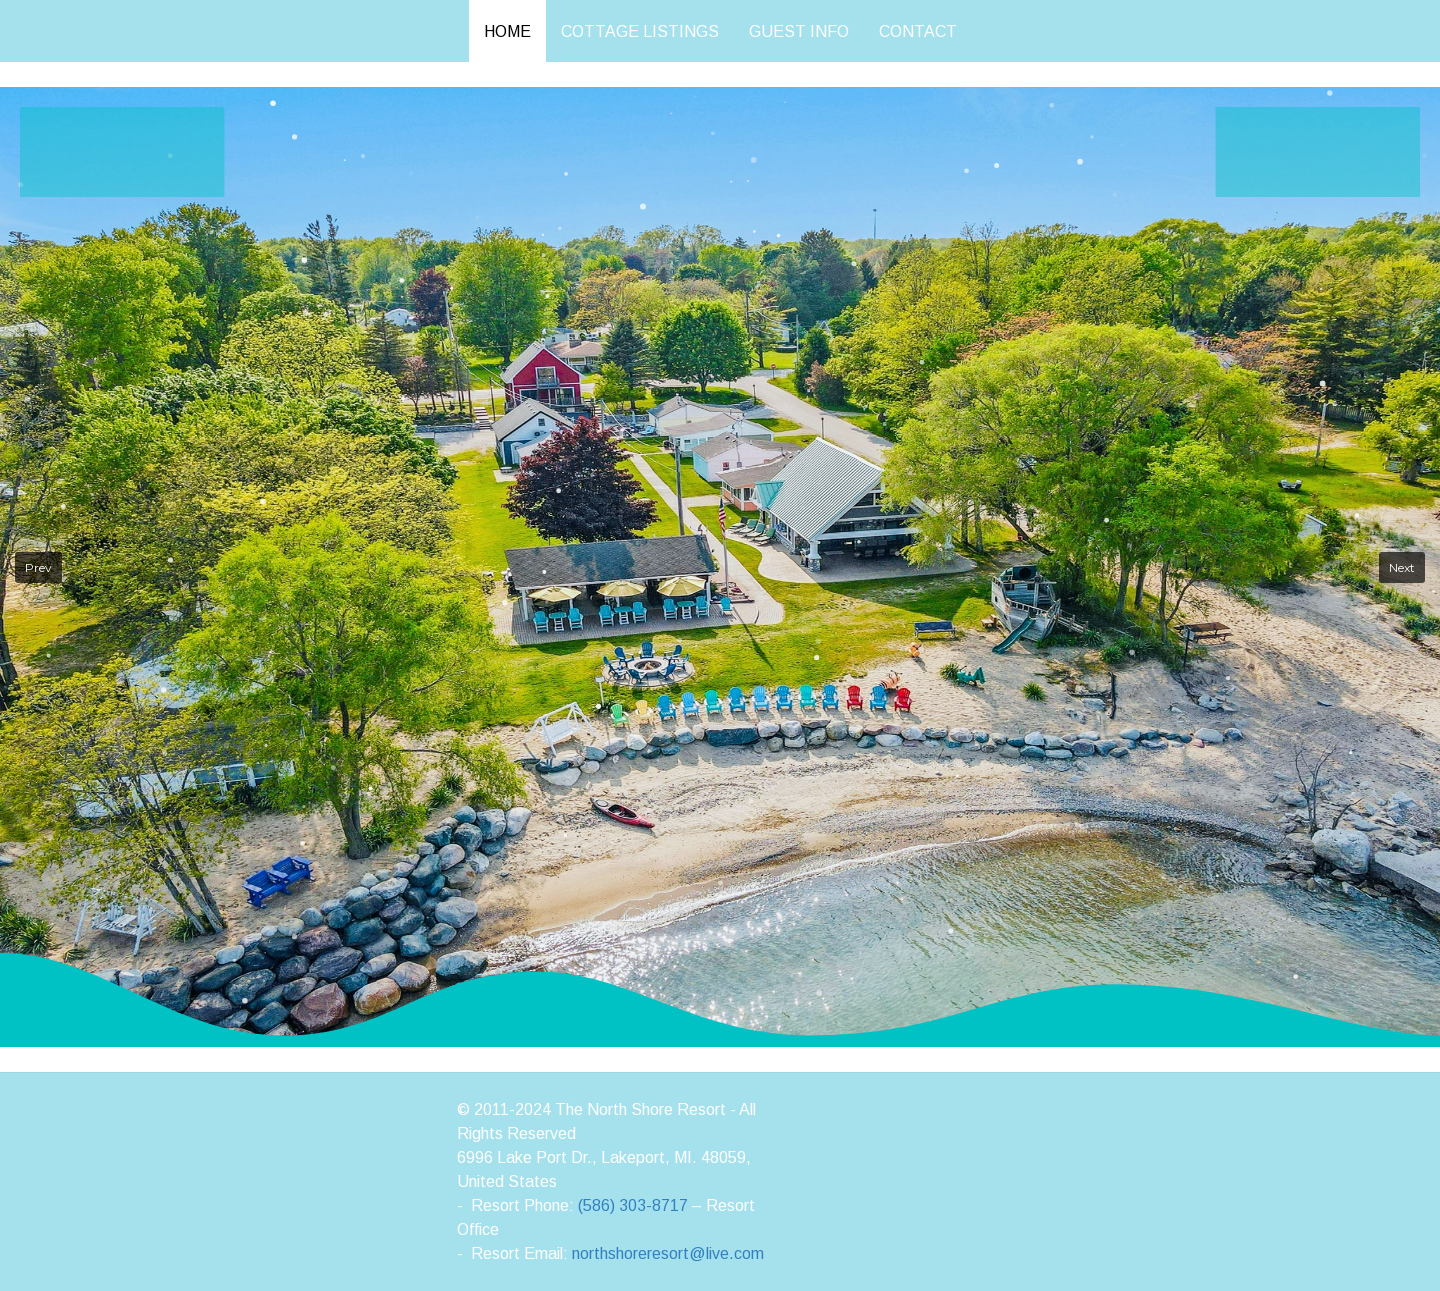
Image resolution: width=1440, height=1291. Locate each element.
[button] (38, 568)
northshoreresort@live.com (668, 1253)
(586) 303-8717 (633, 1205)
